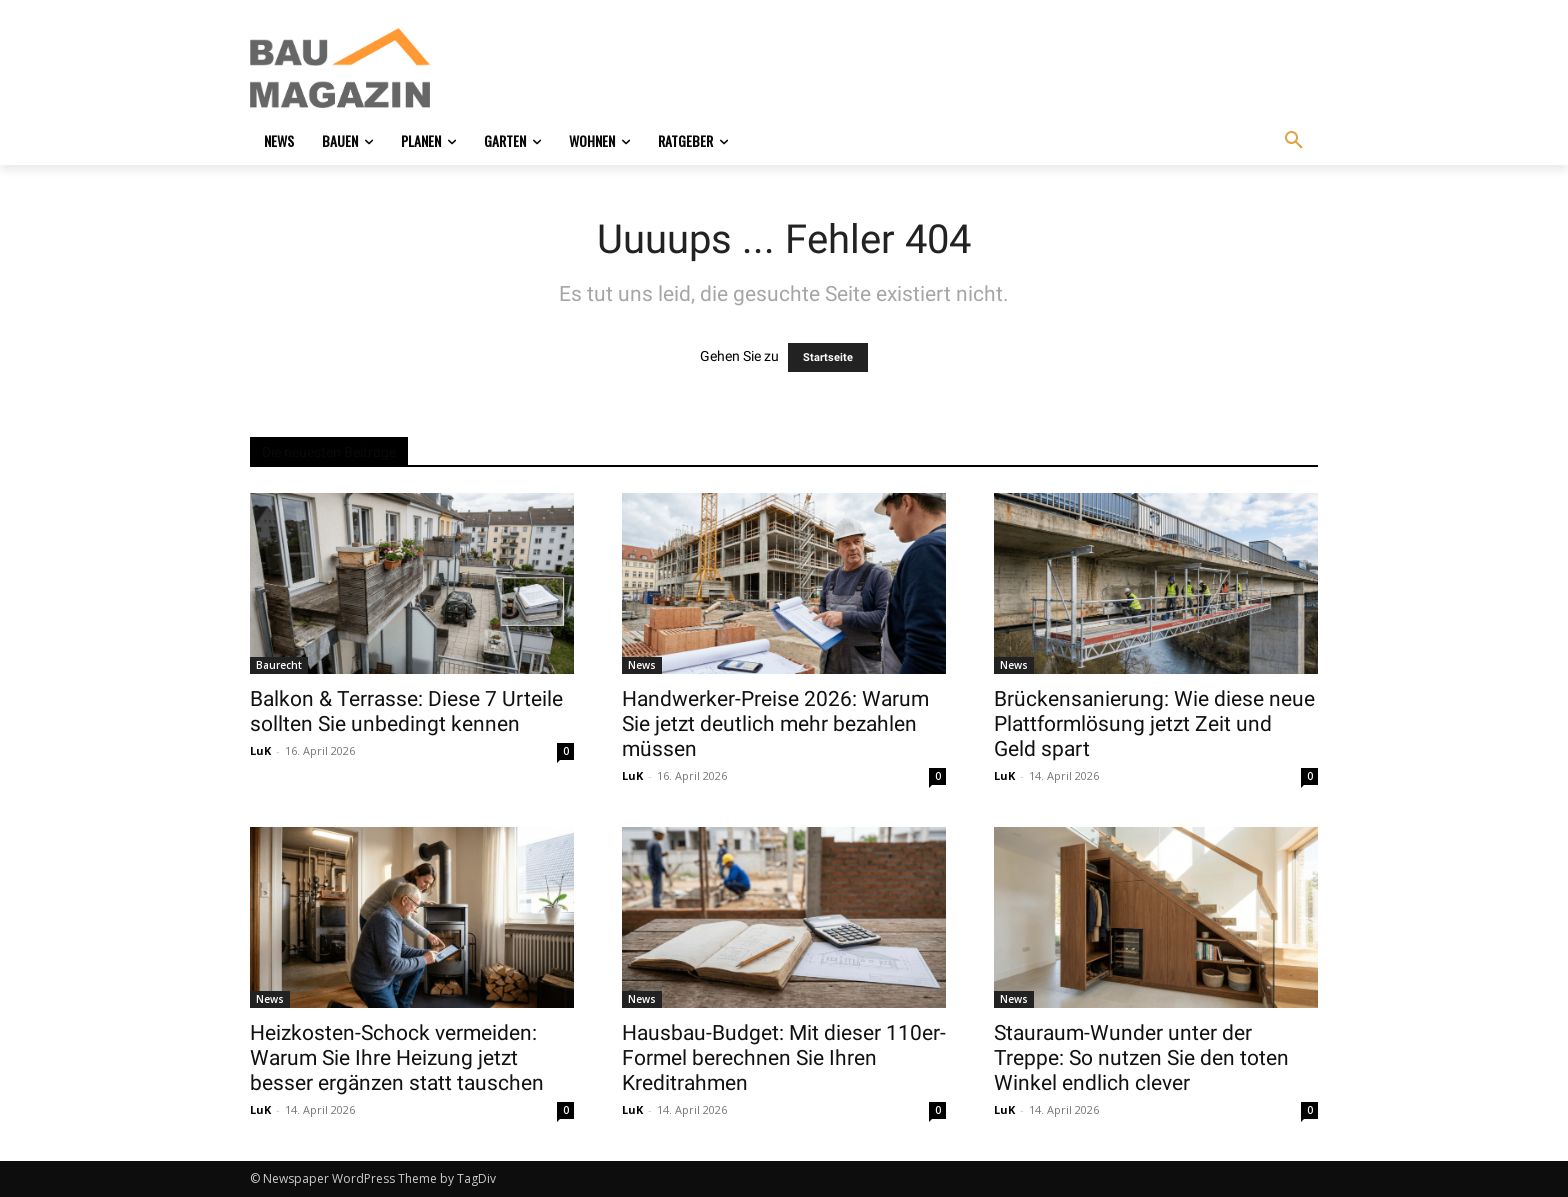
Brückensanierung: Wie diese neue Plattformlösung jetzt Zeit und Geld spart (1154, 724)
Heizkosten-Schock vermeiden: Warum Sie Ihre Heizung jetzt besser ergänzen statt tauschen (397, 1058)
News (642, 665)
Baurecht (279, 665)
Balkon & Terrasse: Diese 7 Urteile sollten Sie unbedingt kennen (406, 711)
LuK (260, 750)
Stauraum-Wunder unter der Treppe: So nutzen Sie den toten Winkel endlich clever (1141, 1058)
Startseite (828, 357)
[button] (1294, 141)
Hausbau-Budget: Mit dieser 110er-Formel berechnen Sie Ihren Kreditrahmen (784, 1058)
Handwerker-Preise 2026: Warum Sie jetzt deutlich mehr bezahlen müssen (775, 724)
